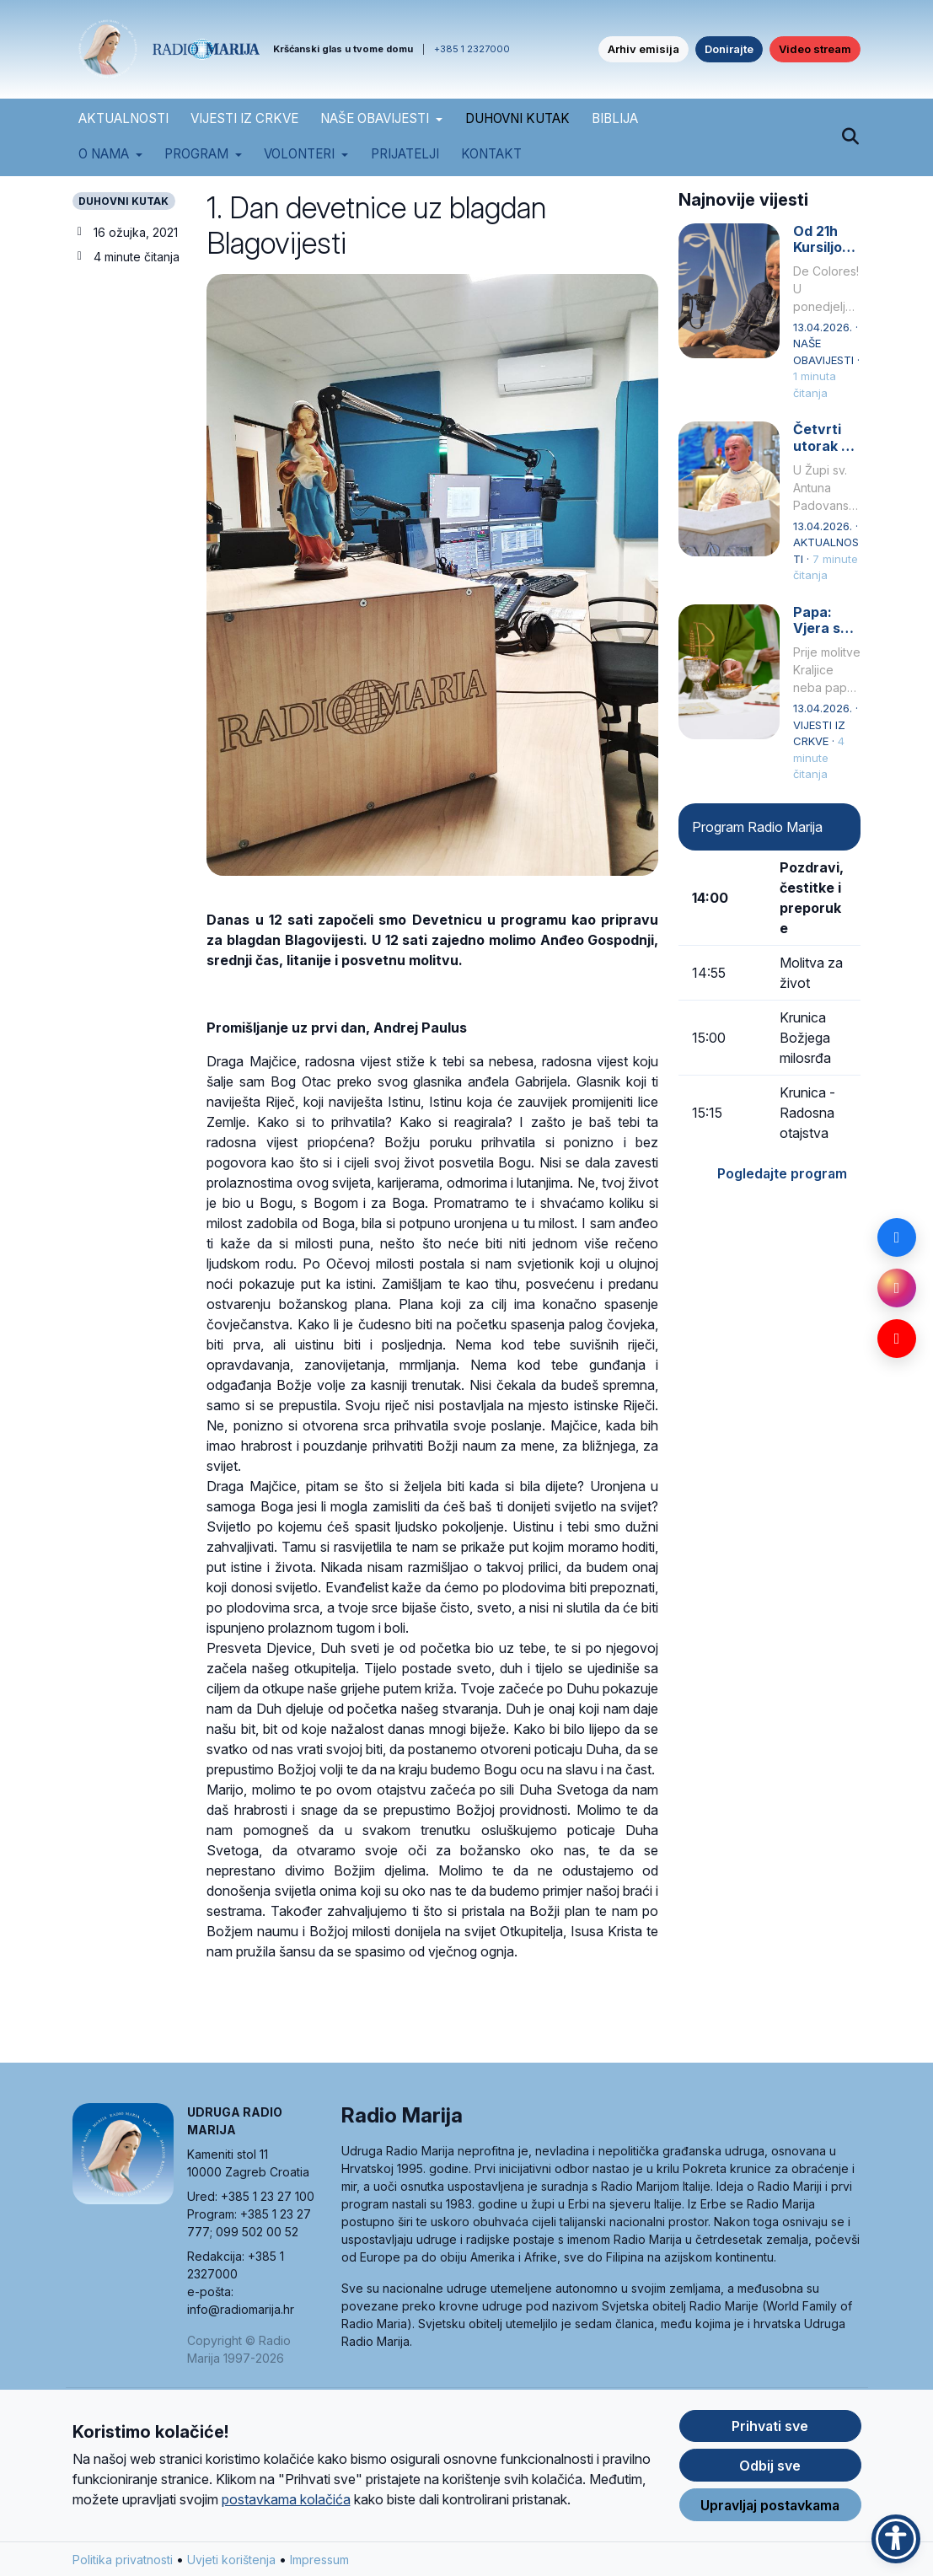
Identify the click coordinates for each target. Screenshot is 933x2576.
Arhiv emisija (643, 49)
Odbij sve (770, 2466)
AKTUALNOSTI (123, 118)
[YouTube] (896, 1338)
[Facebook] (896, 1237)
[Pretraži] (850, 137)
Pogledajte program (782, 1173)
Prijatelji (405, 154)
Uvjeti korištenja (231, 2560)
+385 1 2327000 (472, 49)
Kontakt (491, 154)
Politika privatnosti (122, 2560)
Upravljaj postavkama (769, 2506)
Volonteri (299, 154)
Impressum (319, 2560)
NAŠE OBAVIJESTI (374, 118)
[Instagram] (896, 1288)
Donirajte (729, 49)
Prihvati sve (770, 2426)
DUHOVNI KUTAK (517, 118)
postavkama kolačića (286, 2500)
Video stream (815, 49)
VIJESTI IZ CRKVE (244, 118)
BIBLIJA (615, 118)
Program (196, 154)
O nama (103, 154)
